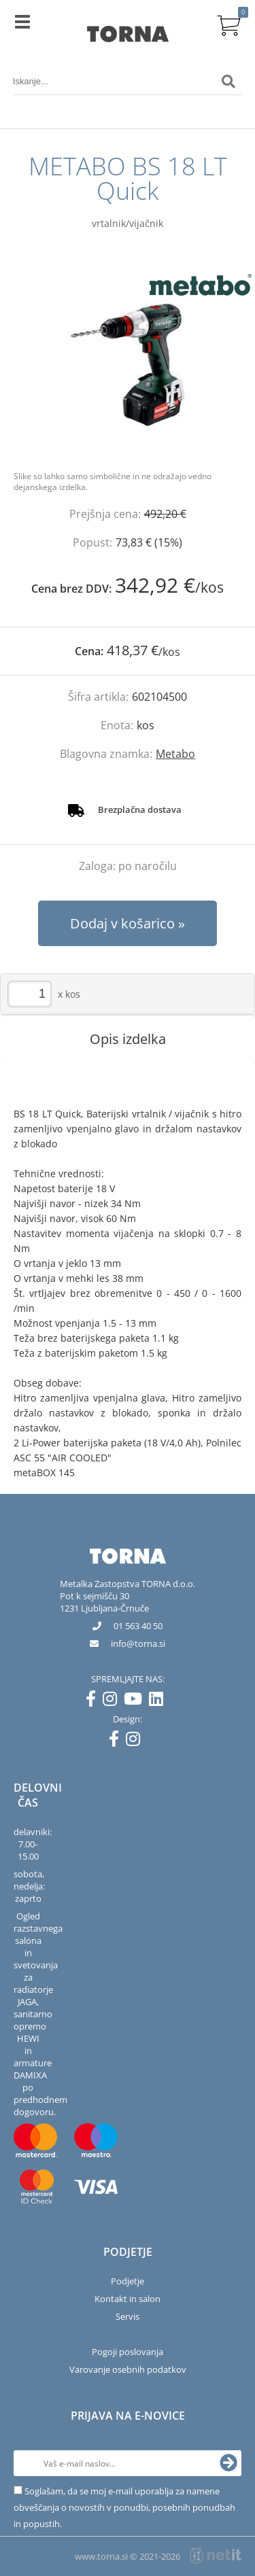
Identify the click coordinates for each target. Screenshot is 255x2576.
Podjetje (127, 2281)
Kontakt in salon (127, 2299)
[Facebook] (94, 1701)
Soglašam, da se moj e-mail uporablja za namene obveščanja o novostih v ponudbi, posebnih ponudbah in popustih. (124, 2507)
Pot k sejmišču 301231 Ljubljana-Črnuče (104, 1602)
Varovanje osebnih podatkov (127, 2369)
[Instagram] (113, 1701)
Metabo (175, 753)
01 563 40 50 (138, 1626)
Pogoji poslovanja (127, 2352)
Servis (127, 2316)
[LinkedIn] (159, 1701)
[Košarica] (228, 24)
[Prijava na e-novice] (228, 2463)
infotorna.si (138, 1643)
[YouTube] (136, 1701)
